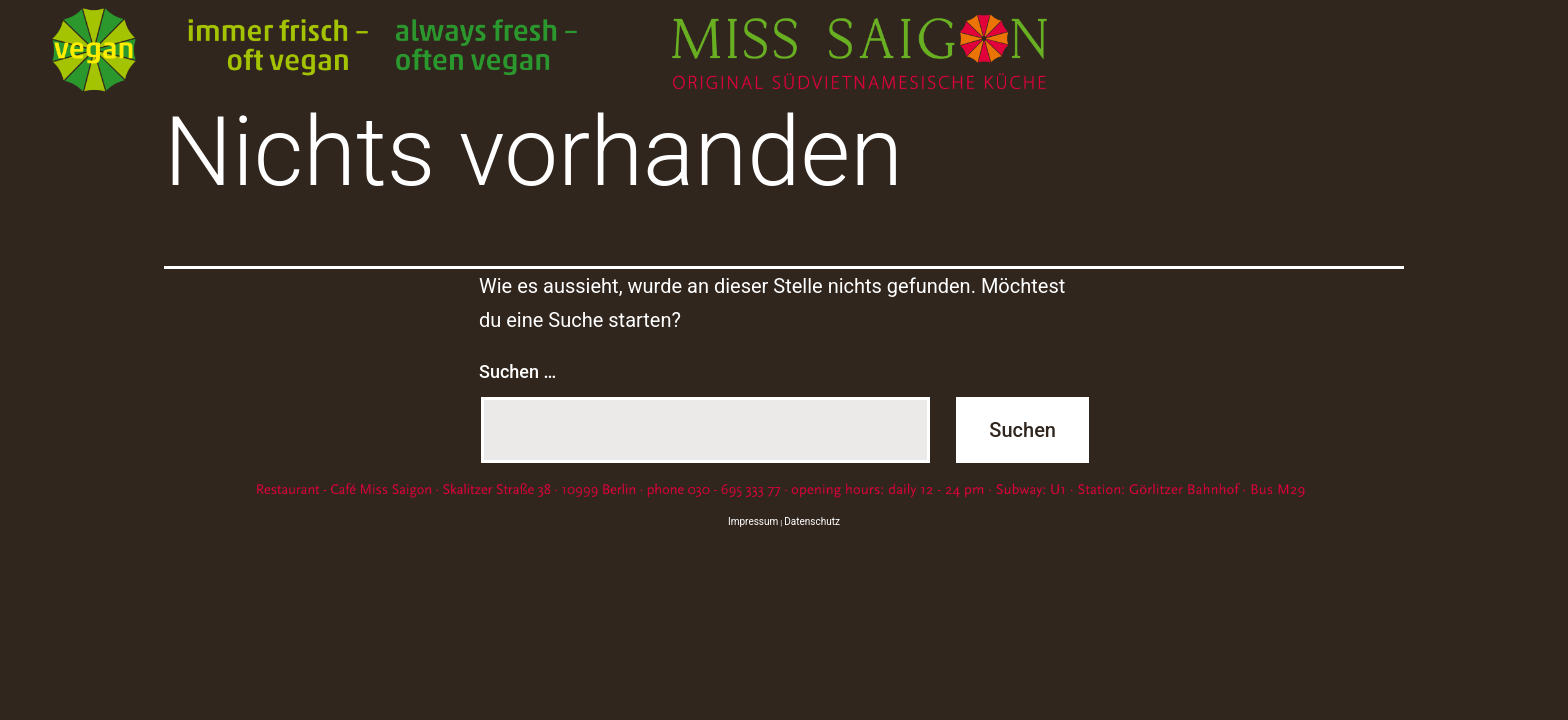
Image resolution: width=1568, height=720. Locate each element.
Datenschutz (812, 521)
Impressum (753, 521)
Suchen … (517, 371)
